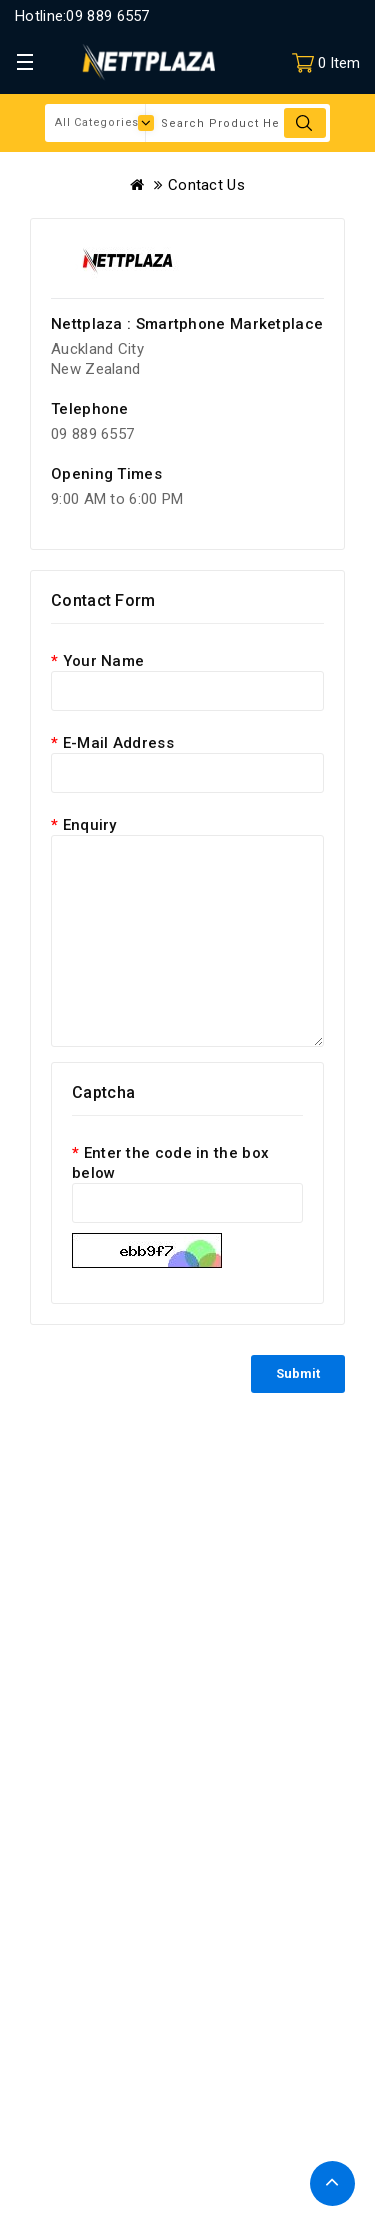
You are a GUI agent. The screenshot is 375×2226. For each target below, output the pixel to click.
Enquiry (90, 825)
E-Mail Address (118, 743)
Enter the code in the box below (170, 1163)
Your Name (104, 661)
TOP (332, 2183)
